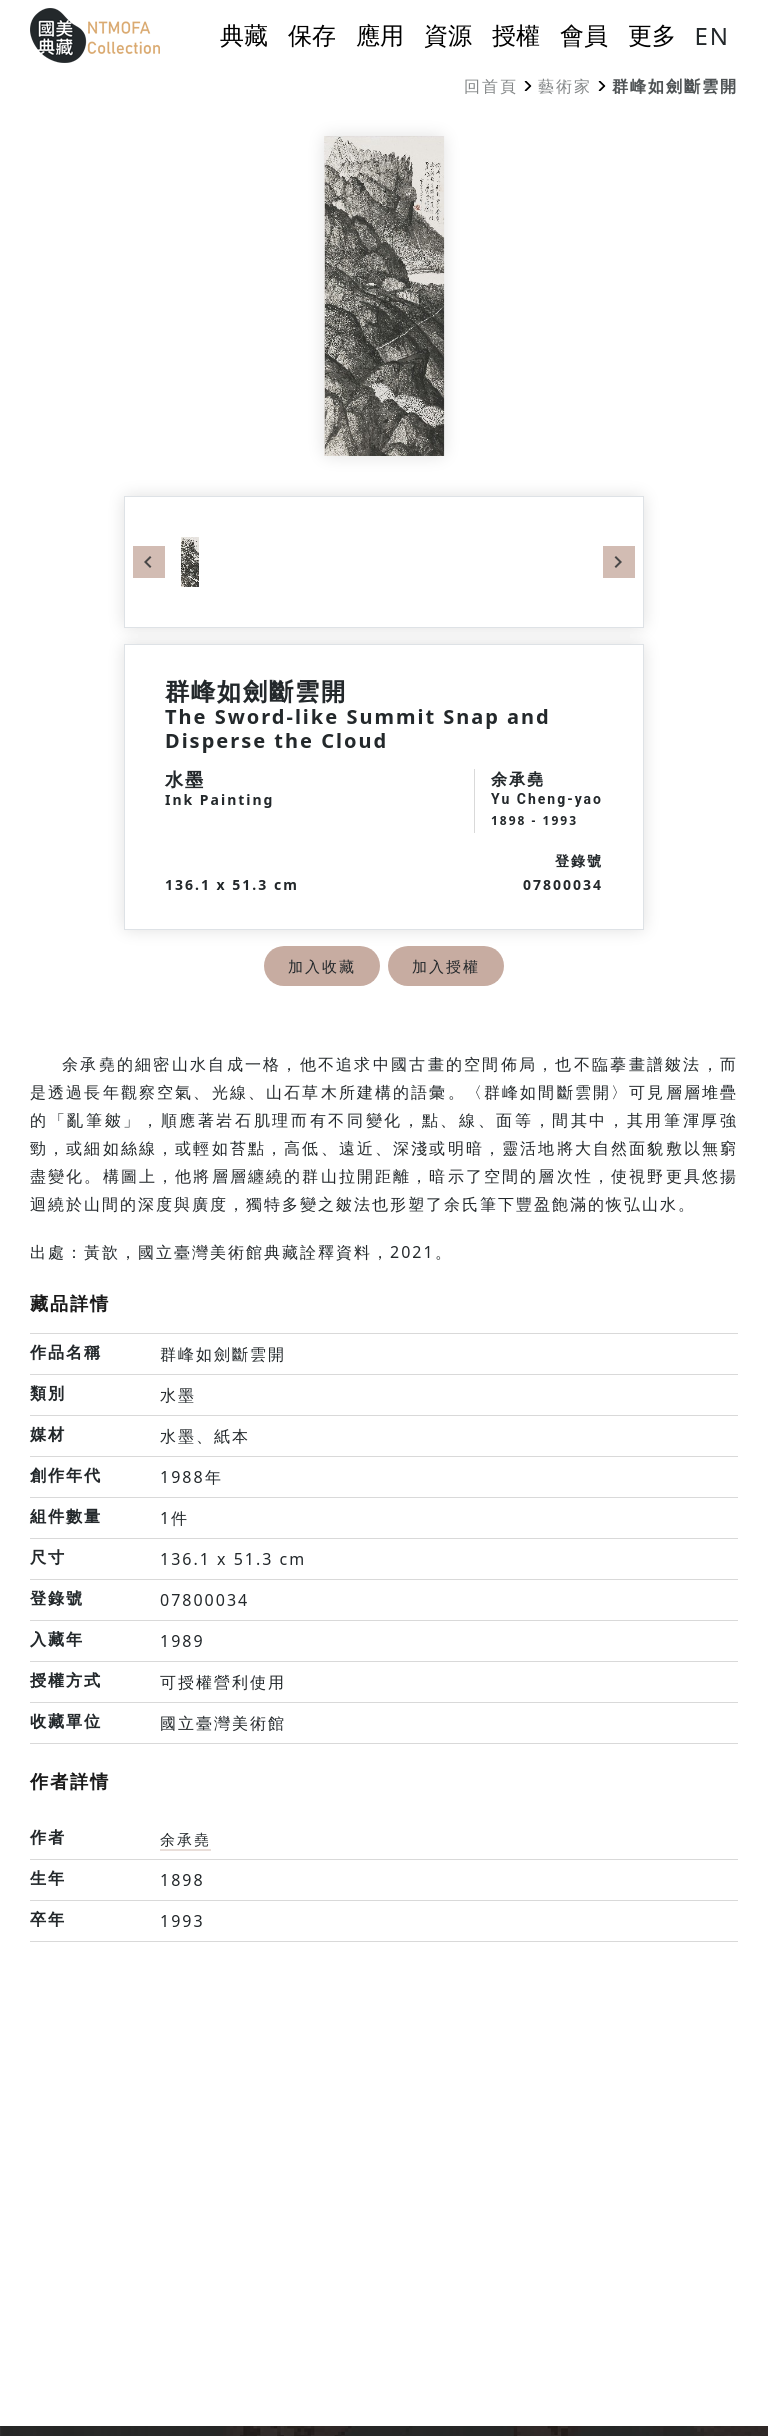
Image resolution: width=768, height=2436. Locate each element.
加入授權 (448, 966)
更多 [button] (652, 35)
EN (712, 35)
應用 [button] (380, 35)
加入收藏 (320, 966)
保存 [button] (312, 35)
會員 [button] (584, 35)
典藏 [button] (244, 35)
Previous (149, 562)
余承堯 (187, 1839)
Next (619, 562)
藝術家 (565, 86)
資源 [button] (448, 35)
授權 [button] (516, 35)
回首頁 (491, 86)
